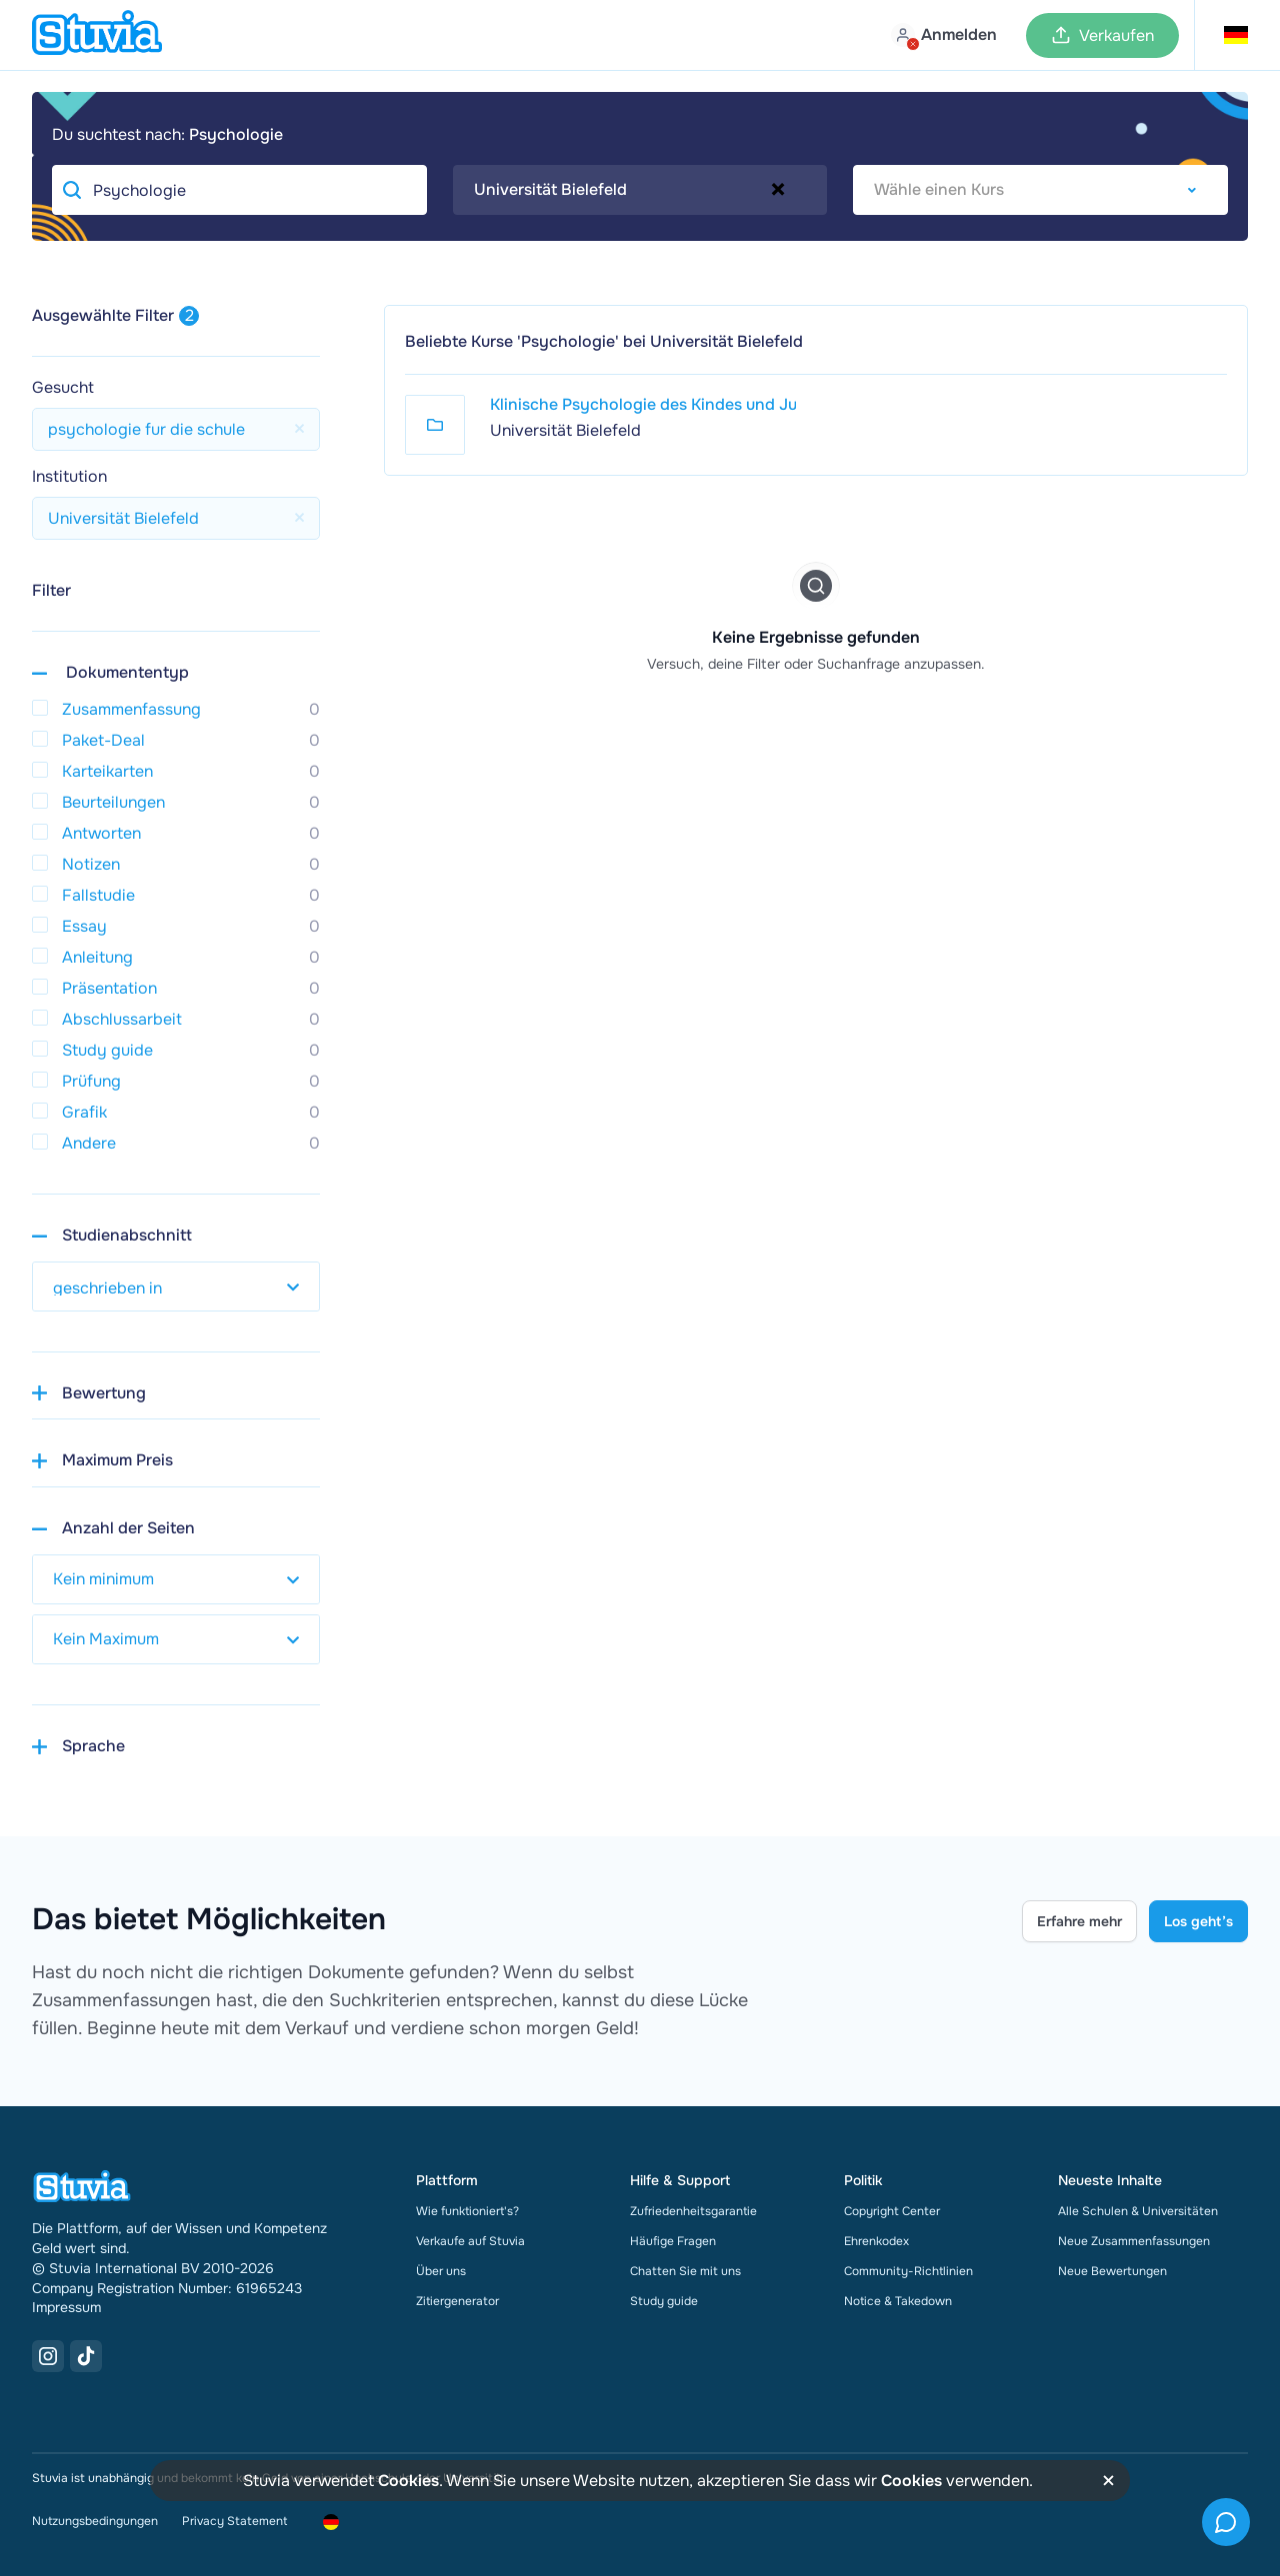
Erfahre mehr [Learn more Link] (1079, 1921)
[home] (97, 35)
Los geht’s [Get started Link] (1198, 1921)
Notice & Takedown (898, 2301)
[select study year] (176, 1286)
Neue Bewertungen (1112, 2271)
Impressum (66, 2307)
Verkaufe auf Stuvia (470, 2241)
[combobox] (640, 190)
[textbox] (1040, 190)
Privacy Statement (234, 2521)
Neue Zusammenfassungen (1134, 2241)
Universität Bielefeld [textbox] (550, 189)
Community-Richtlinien (908, 2271)
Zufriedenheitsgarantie (693, 2211)
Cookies (408, 2480)
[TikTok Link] (86, 2356)
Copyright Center (892, 2211)
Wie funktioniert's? (467, 2211)
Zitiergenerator (457, 2301)
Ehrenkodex (876, 2241)
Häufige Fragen (673, 2241)
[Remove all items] (777, 189)
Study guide (664, 2301)
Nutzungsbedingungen (95, 2521)
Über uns (441, 2271)
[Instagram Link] (48, 2356)
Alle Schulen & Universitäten (1138, 2211)
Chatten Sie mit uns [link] (685, 2271)
